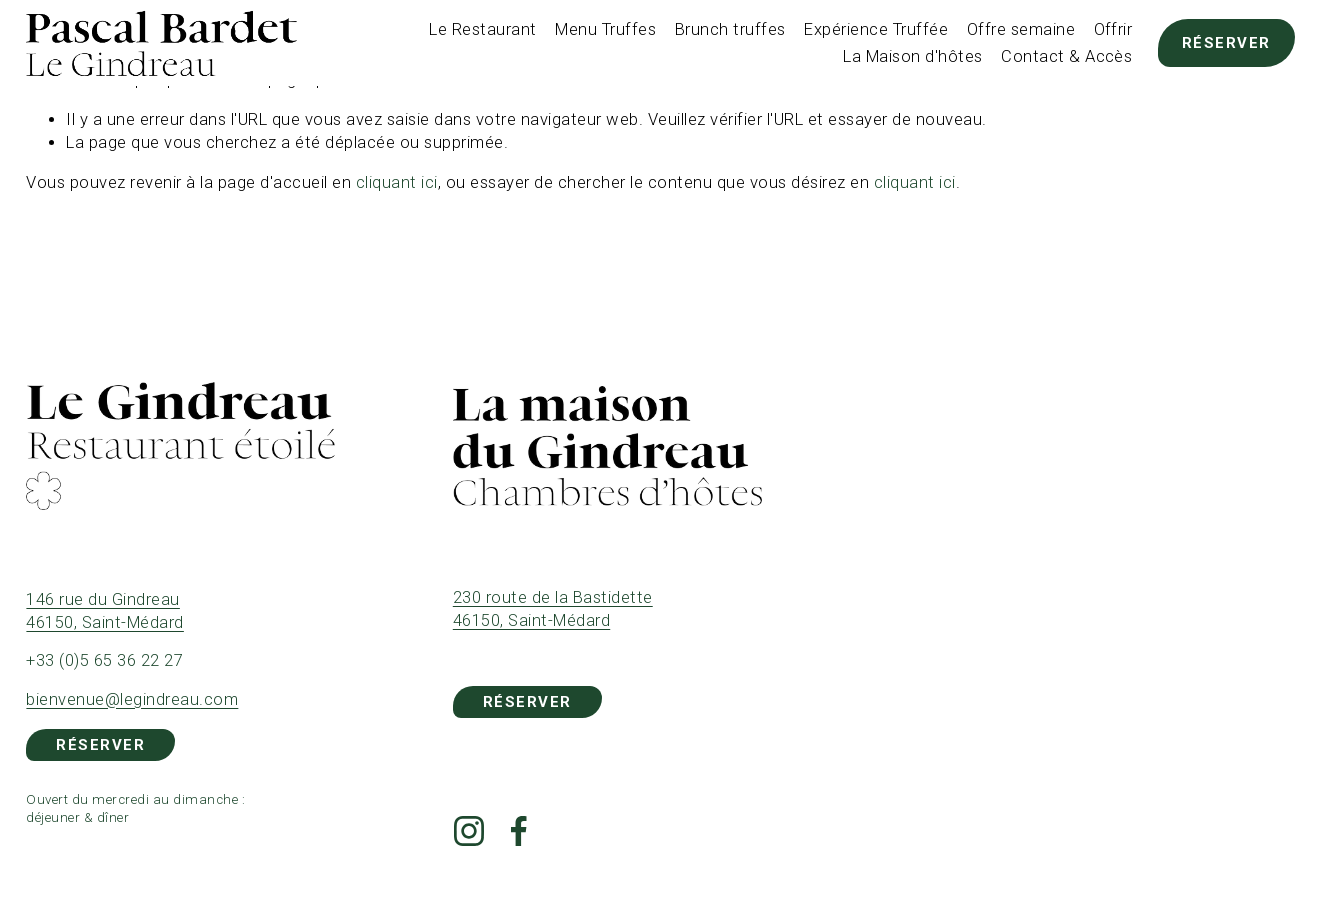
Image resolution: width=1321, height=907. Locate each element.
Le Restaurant (482, 29)
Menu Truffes (605, 29)
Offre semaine (1021, 29)
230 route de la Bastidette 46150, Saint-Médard (553, 609)
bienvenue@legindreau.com (132, 699)
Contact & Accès (1066, 56)
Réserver (1226, 43)
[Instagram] (469, 831)
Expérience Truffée (876, 29)
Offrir (1113, 29)
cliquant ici (397, 182)
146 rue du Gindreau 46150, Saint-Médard (104, 611)
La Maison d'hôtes (912, 56)
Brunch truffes (730, 29)
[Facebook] (519, 831)
